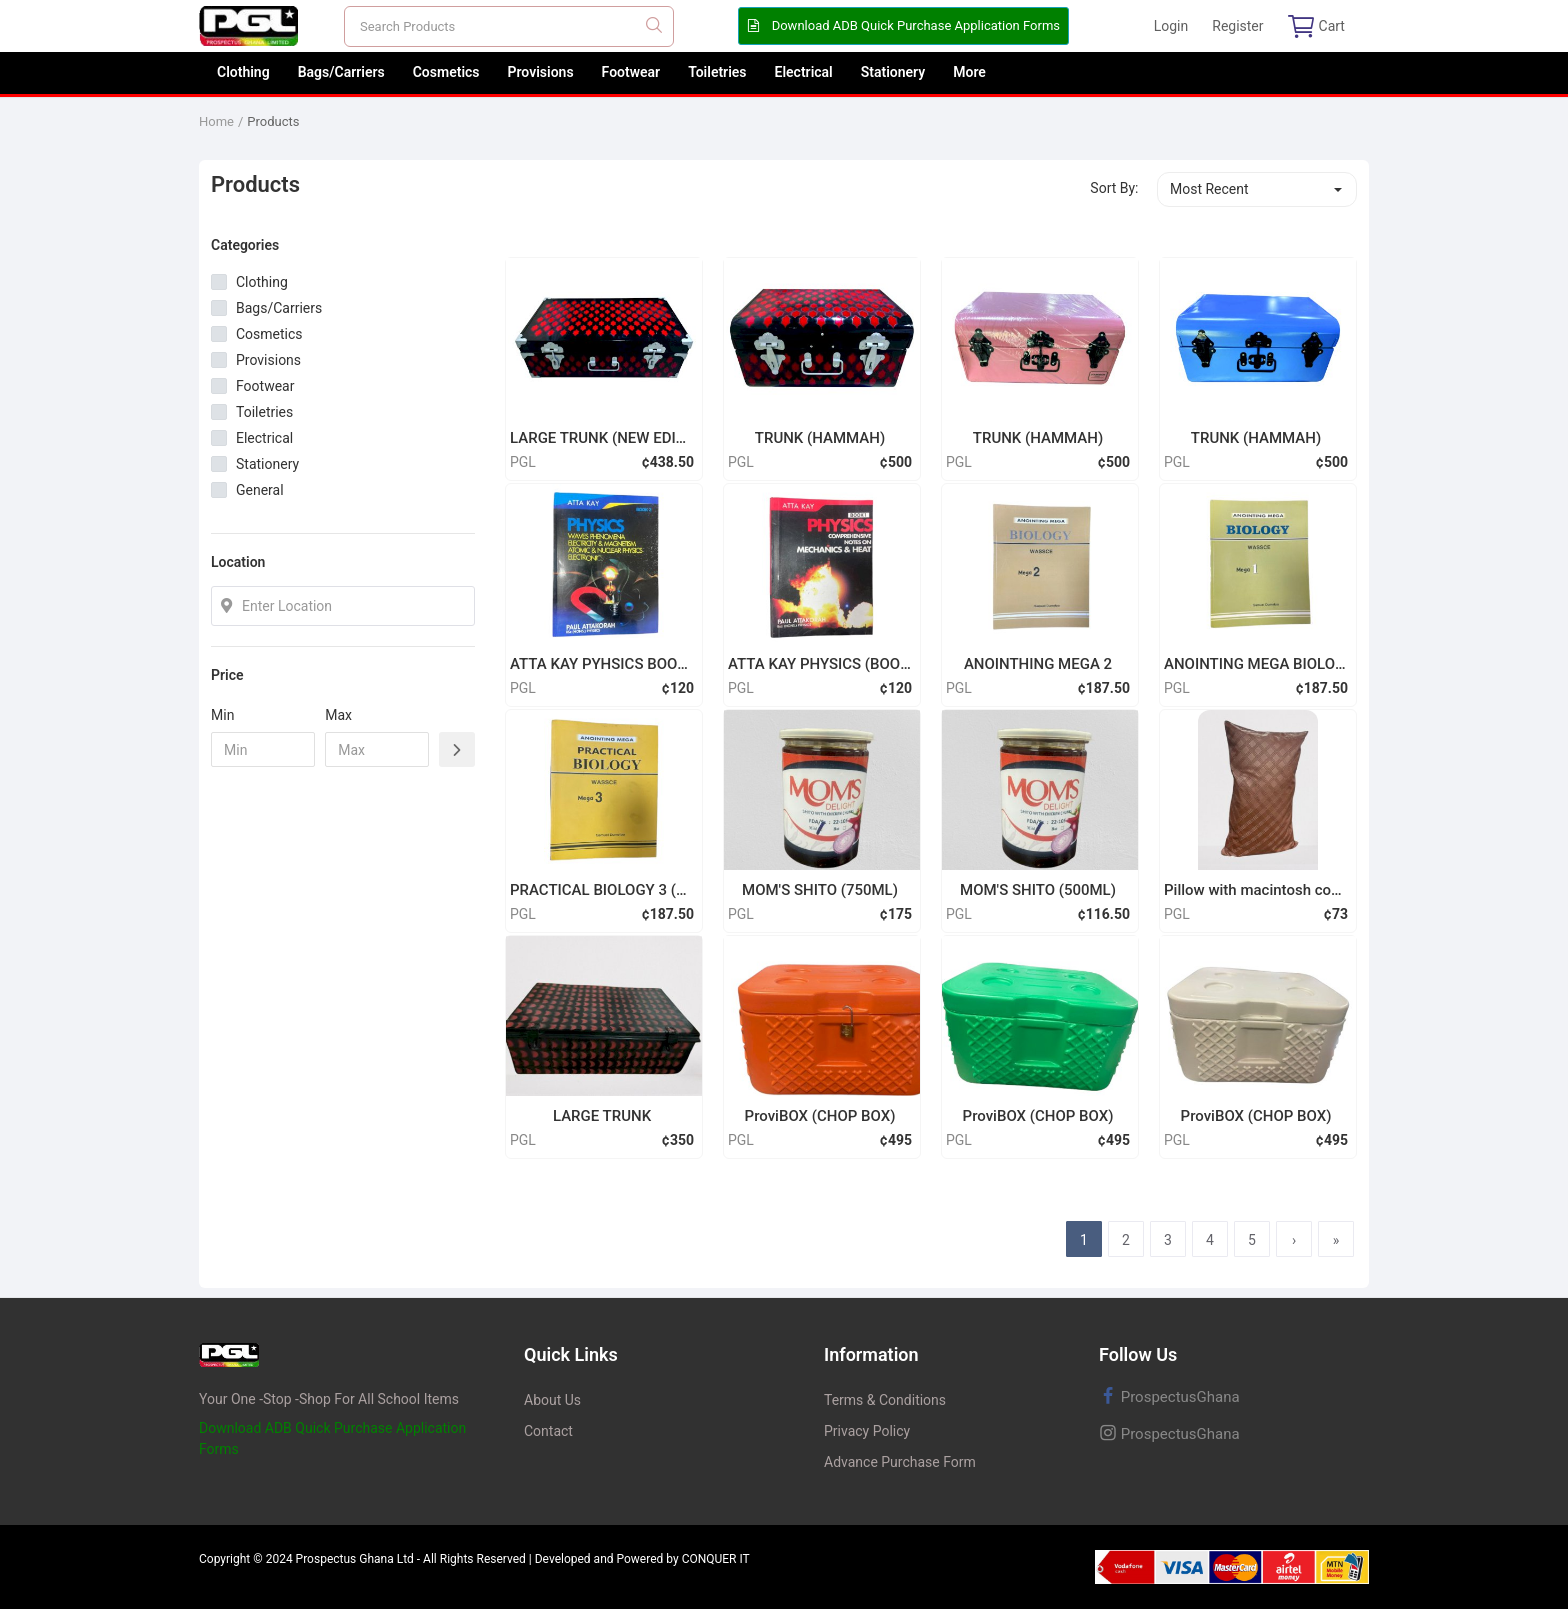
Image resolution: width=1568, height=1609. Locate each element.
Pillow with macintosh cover (1256, 890)
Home (216, 121)
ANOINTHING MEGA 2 (1038, 664)
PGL (523, 462)
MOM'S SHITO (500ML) (1038, 890)
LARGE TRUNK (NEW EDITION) (602, 438)
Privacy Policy (867, 1431)
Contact (548, 1431)
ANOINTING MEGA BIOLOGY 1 (1256, 664)
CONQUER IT (716, 1559)
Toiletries (717, 72)
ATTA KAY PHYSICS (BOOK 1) (820, 664)
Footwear (631, 72)
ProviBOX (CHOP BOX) (820, 1116)
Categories (245, 245)
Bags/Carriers (341, 72)
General (260, 490)
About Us (552, 1400)
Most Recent (1209, 189)
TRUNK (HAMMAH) (820, 438)
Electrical (804, 72)
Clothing (243, 72)
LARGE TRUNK (602, 1116)
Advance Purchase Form (900, 1462)
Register (1237, 26)
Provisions (541, 72)
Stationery (893, 72)
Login (1171, 26)
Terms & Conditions (885, 1400)
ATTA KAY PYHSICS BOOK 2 (602, 664)
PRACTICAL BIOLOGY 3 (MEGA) (602, 890)
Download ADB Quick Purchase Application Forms (903, 25)
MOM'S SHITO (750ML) (820, 890)
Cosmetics (446, 72)
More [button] (969, 72)
